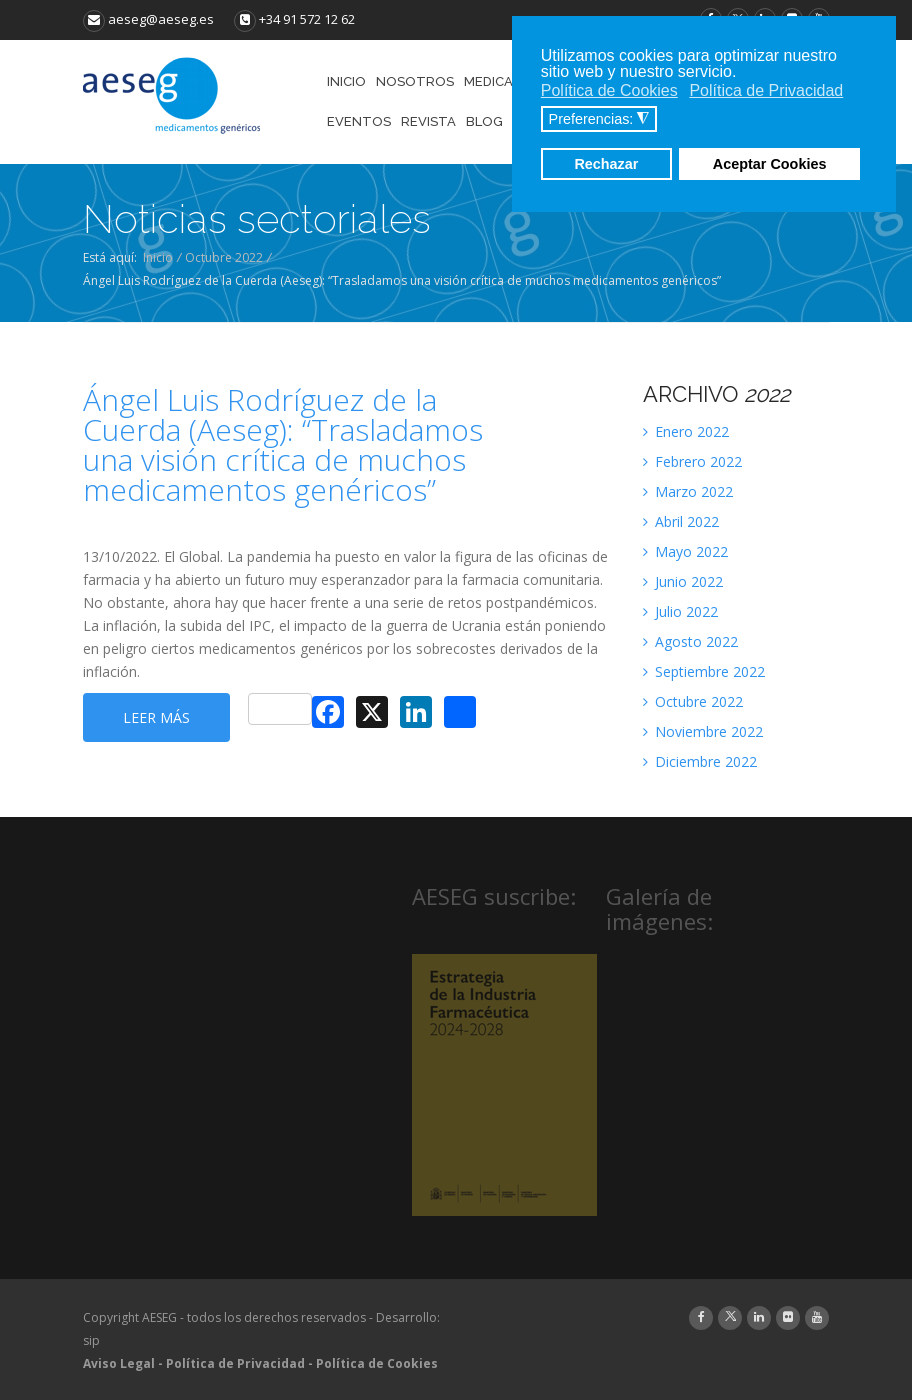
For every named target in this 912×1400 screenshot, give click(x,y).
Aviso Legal (119, 1363)
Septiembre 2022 (704, 671)
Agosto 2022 (690, 641)
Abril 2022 (681, 521)
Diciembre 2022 (700, 761)
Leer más (156, 717)
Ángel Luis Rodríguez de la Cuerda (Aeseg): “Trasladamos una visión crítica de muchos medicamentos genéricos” (283, 445)
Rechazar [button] (606, 164)
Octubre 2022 (224, 257)
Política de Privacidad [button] (766, 90)
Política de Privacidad (235, 1363)
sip (91, 1340)
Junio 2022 (683, 581)
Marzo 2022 (688, 491)
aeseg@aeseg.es (148, 19)
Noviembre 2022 (703, 731)
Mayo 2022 (685, 551)
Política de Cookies (377, 1363)
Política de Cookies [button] (609, 90)
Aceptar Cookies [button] (770, 164)
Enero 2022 (686, 431)
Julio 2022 (680, 611)
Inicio (158, 257)
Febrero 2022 (692, 461)
